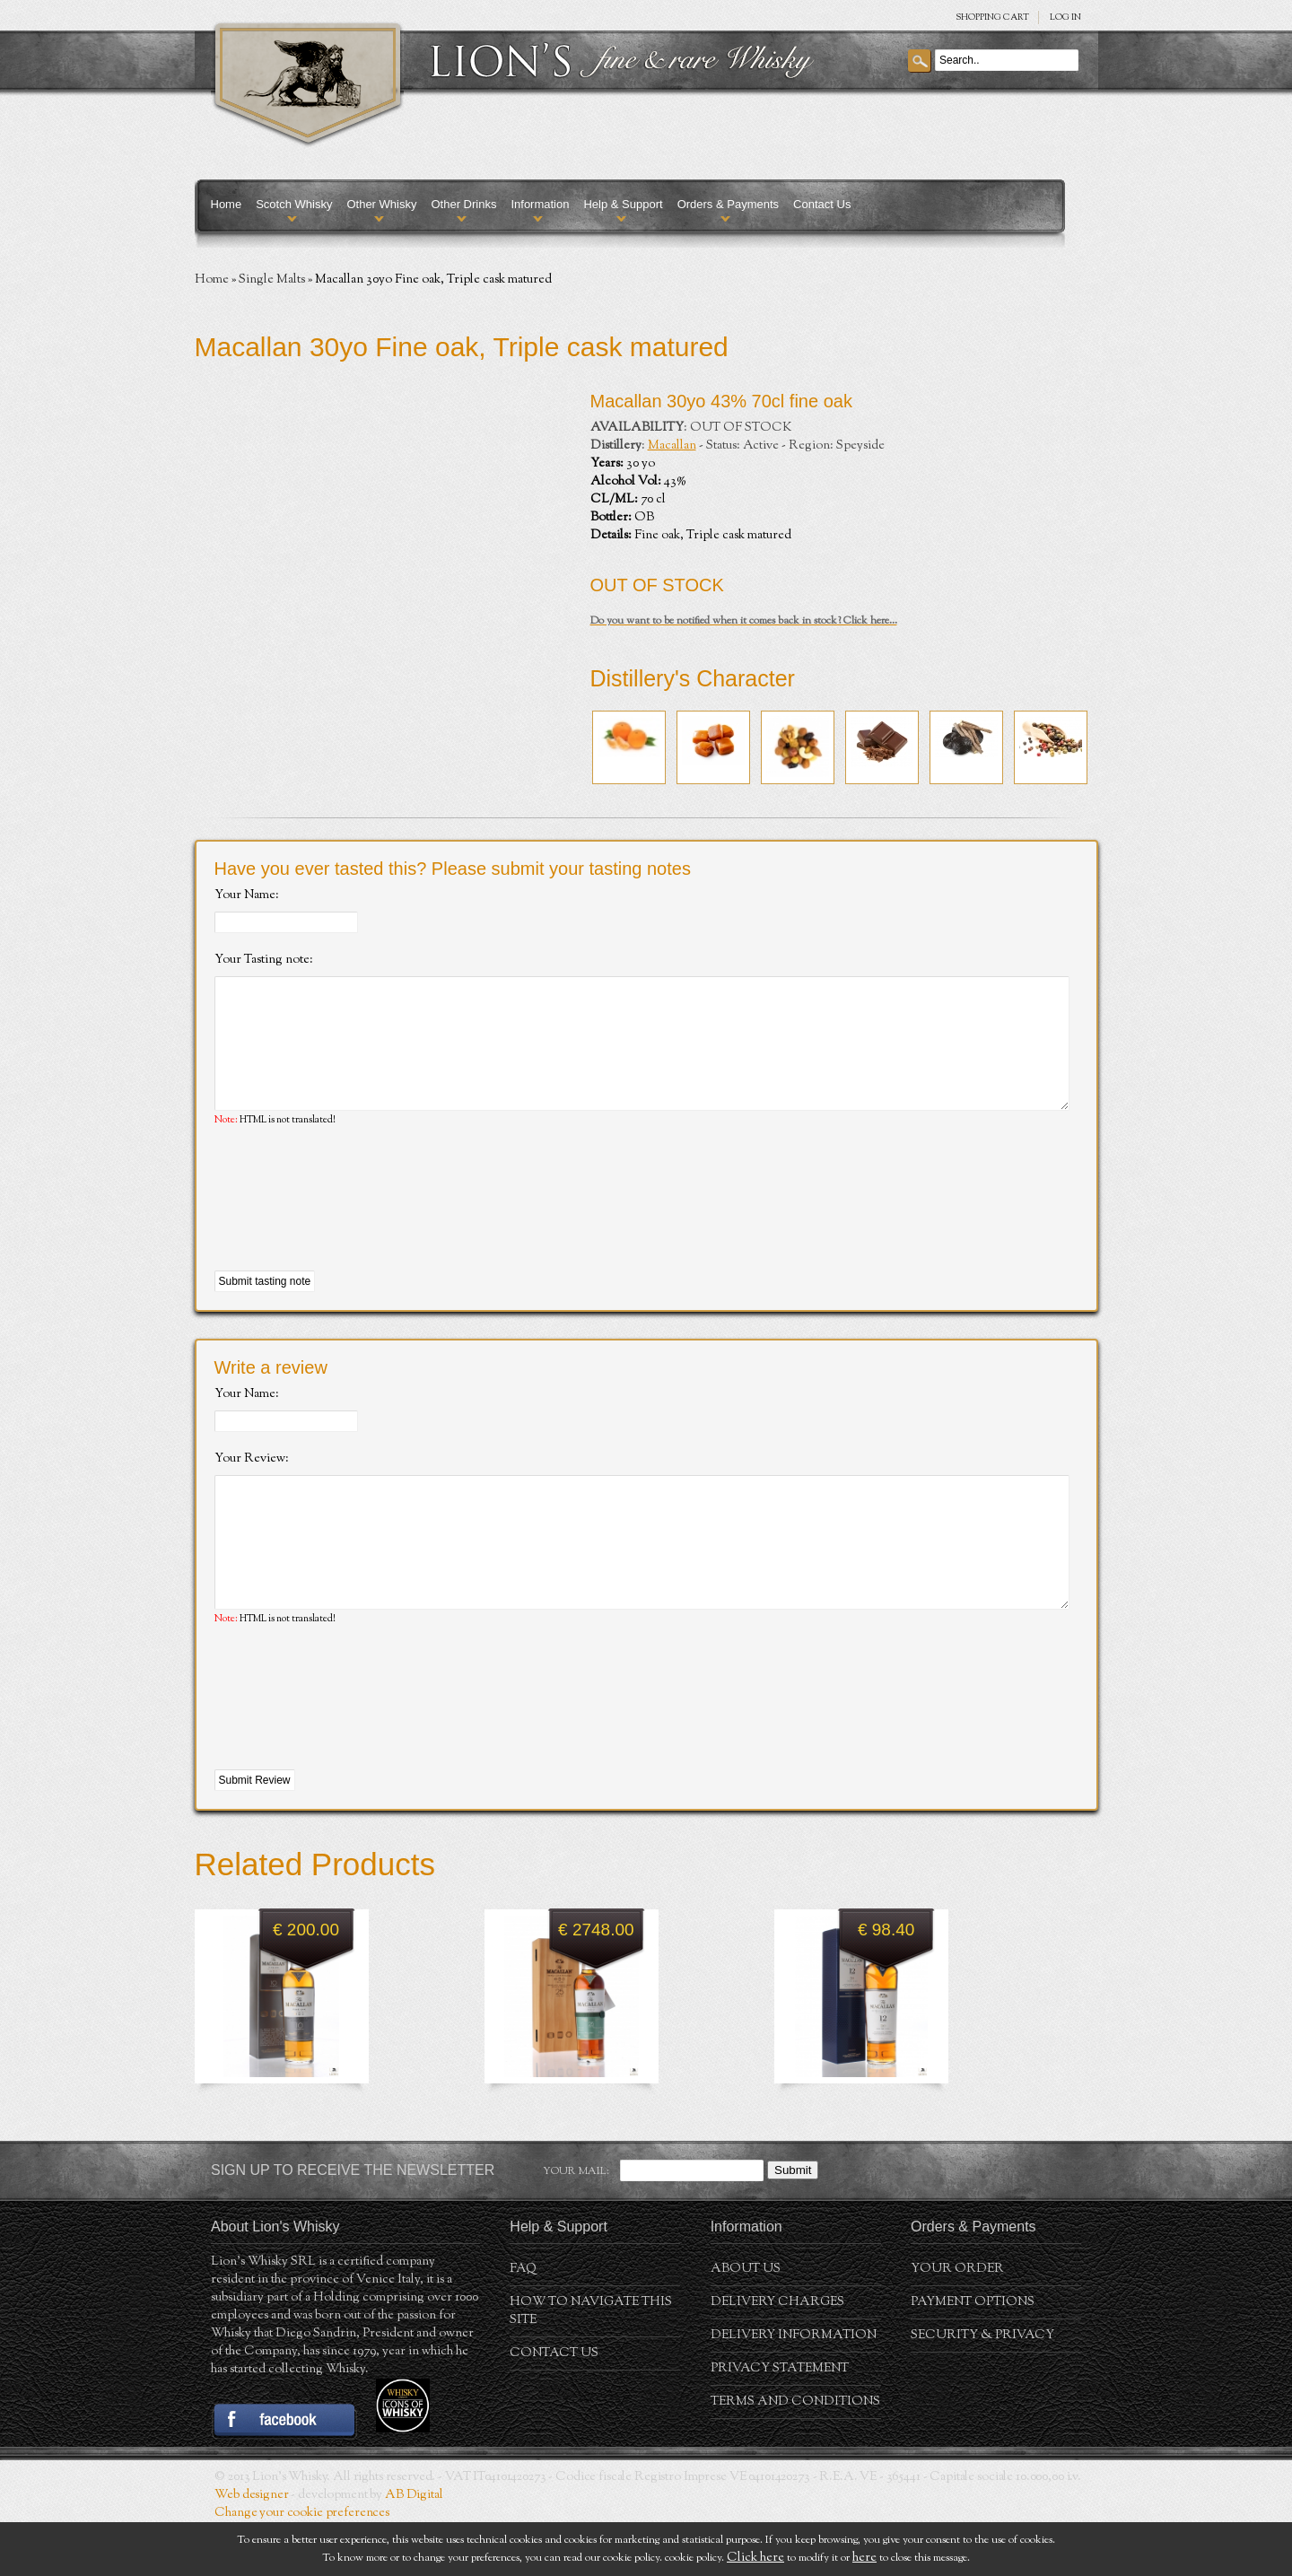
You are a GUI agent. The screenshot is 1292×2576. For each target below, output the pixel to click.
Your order (957, 2323)
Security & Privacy (982, 2389)
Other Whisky (381, 204)
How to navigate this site (591, 2365)
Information (540, 204)
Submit (792, 2224)
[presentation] (350, 1227)
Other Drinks (463, 204)
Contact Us (822, 204)
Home (226, 204)
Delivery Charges (777, 2356)
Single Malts (272, 280)
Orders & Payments (728, 204)
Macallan (672, 446)
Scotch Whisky (294, 204)
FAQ (523, 2323)
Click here (755, 2558)
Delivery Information (794, 2389)
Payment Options (972, 2356)
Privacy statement (780, 2423)
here (864, 2558)
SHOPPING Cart (992, 17)
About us (746, 2323)
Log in (1065, 17)
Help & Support (622, 204)
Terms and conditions (795, 2456)
